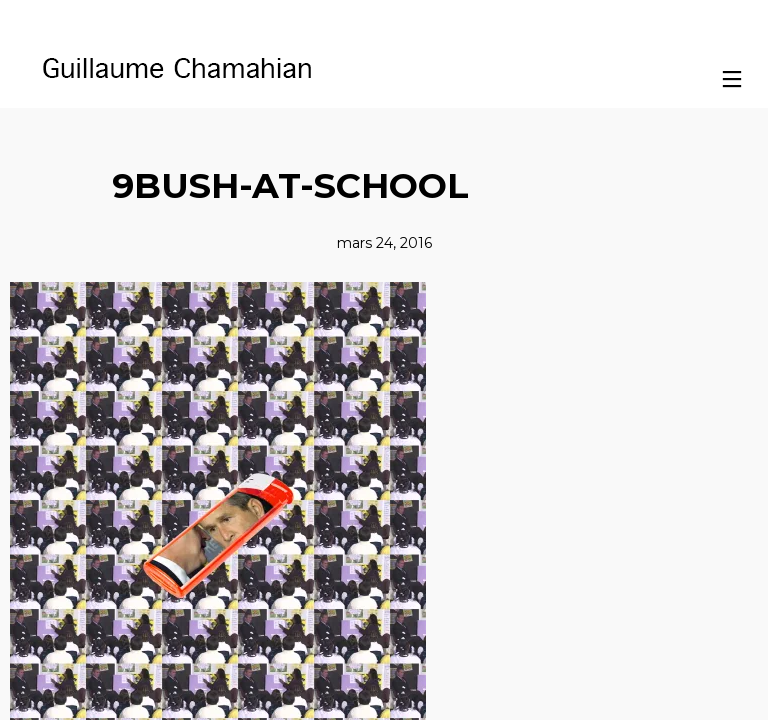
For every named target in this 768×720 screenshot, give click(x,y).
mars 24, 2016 (384, 243)
